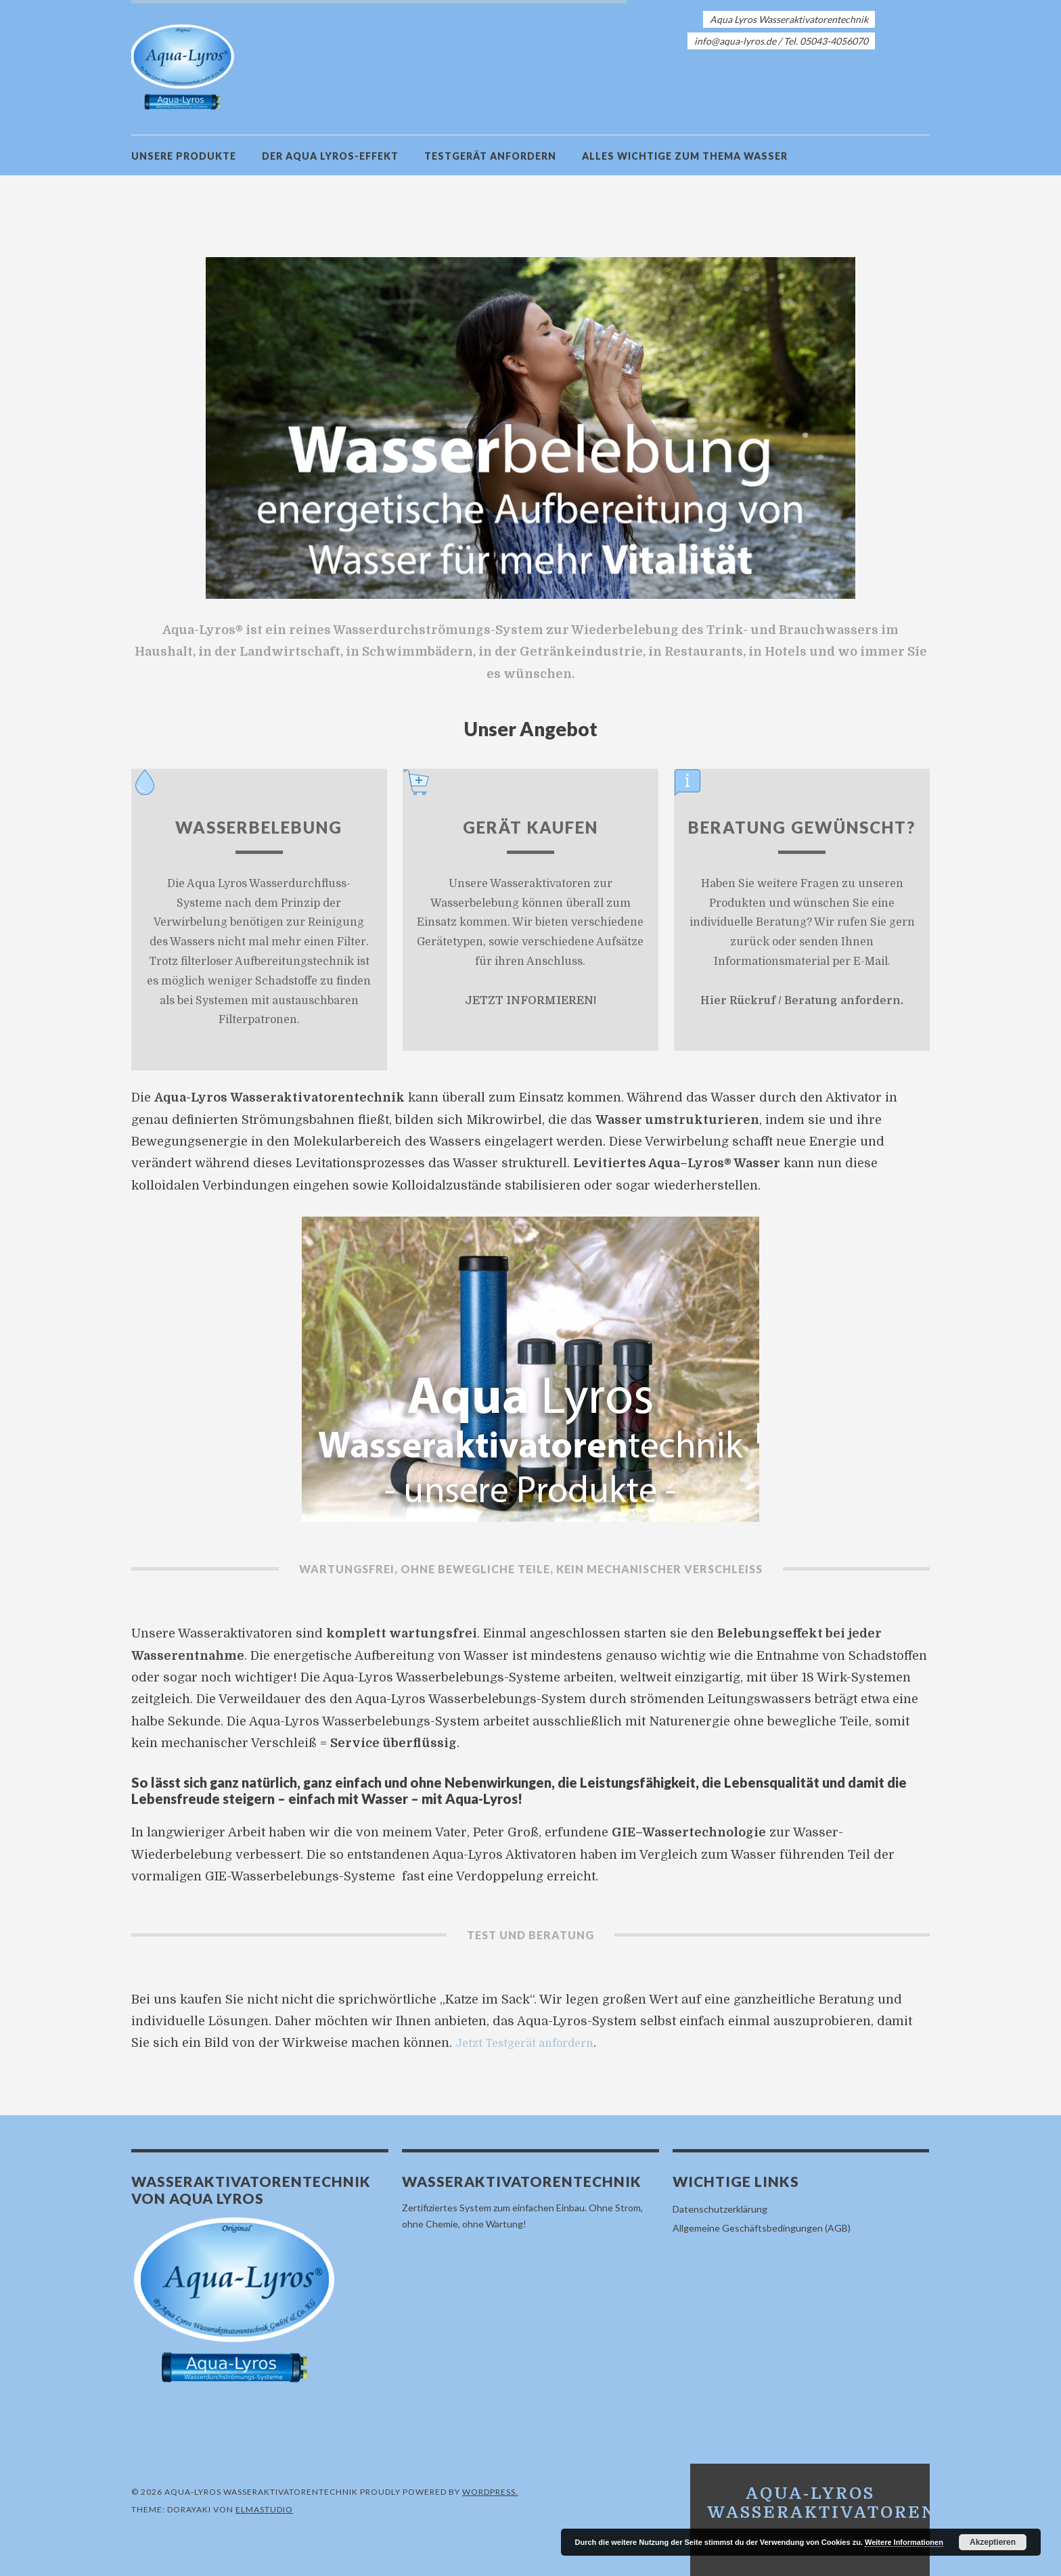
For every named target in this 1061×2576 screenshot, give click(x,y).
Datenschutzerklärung (720, 2209)
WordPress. (490, 2492)
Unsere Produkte (183, 156)
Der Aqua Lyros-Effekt (330, 156)
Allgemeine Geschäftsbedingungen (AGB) (762, 2228)
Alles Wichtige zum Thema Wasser (685, 156)
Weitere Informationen (904, 2542)
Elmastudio (264, 2509)
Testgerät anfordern (490, 156)
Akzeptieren (993, 2542)
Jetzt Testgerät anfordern (532, 2043)
